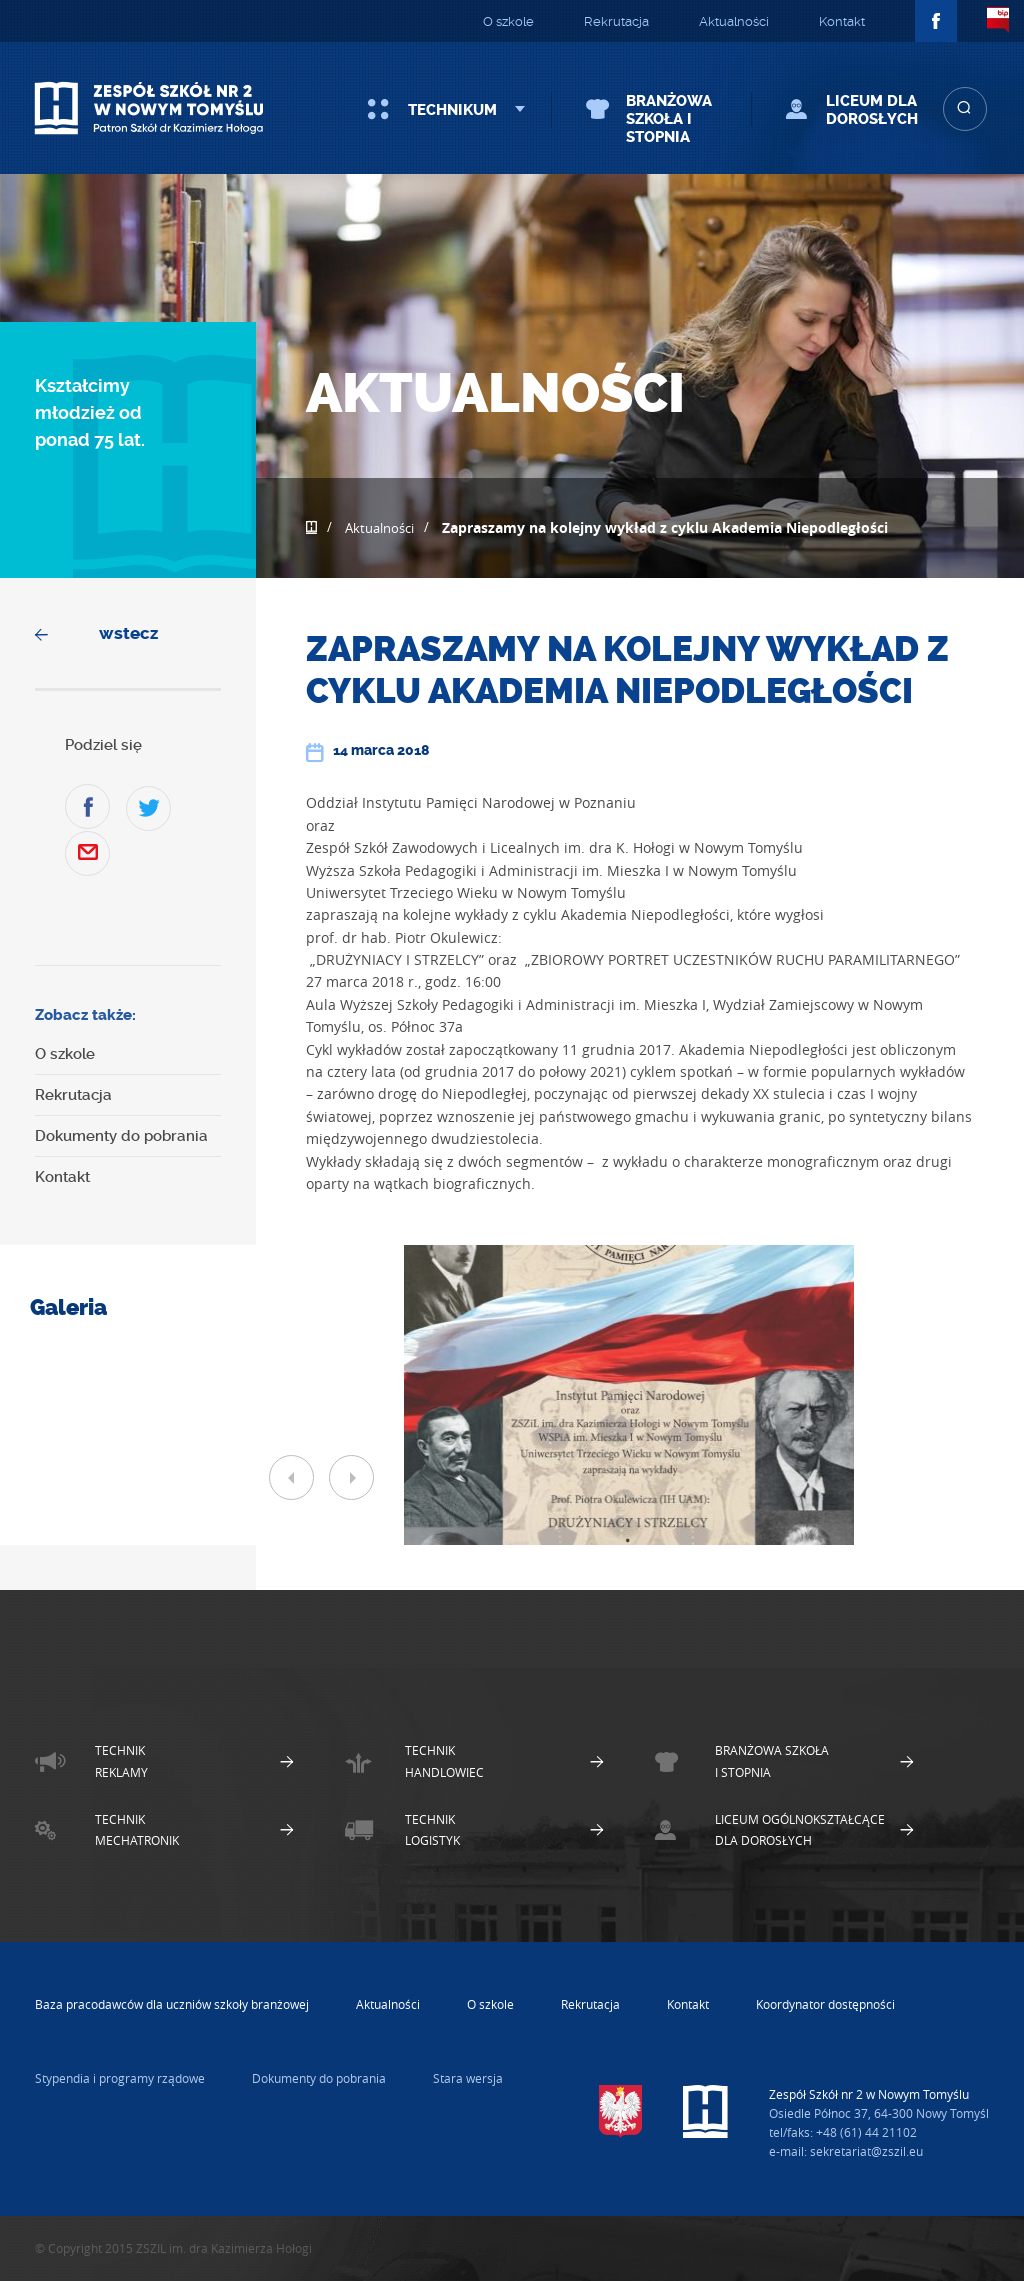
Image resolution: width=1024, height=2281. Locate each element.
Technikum (452, 110)
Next (351, 1477)
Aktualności (734, 21)
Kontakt (842, 21)
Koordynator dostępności (825, 2004)
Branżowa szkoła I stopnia (669, 119)
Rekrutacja (616, 21)
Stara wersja (468, 2078)
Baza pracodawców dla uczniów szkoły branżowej (172, 2004)
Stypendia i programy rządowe (120, 2078)
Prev (291, 1477)
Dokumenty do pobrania (121, 1136)
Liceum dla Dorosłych (872, 110)
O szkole (508, 21)
